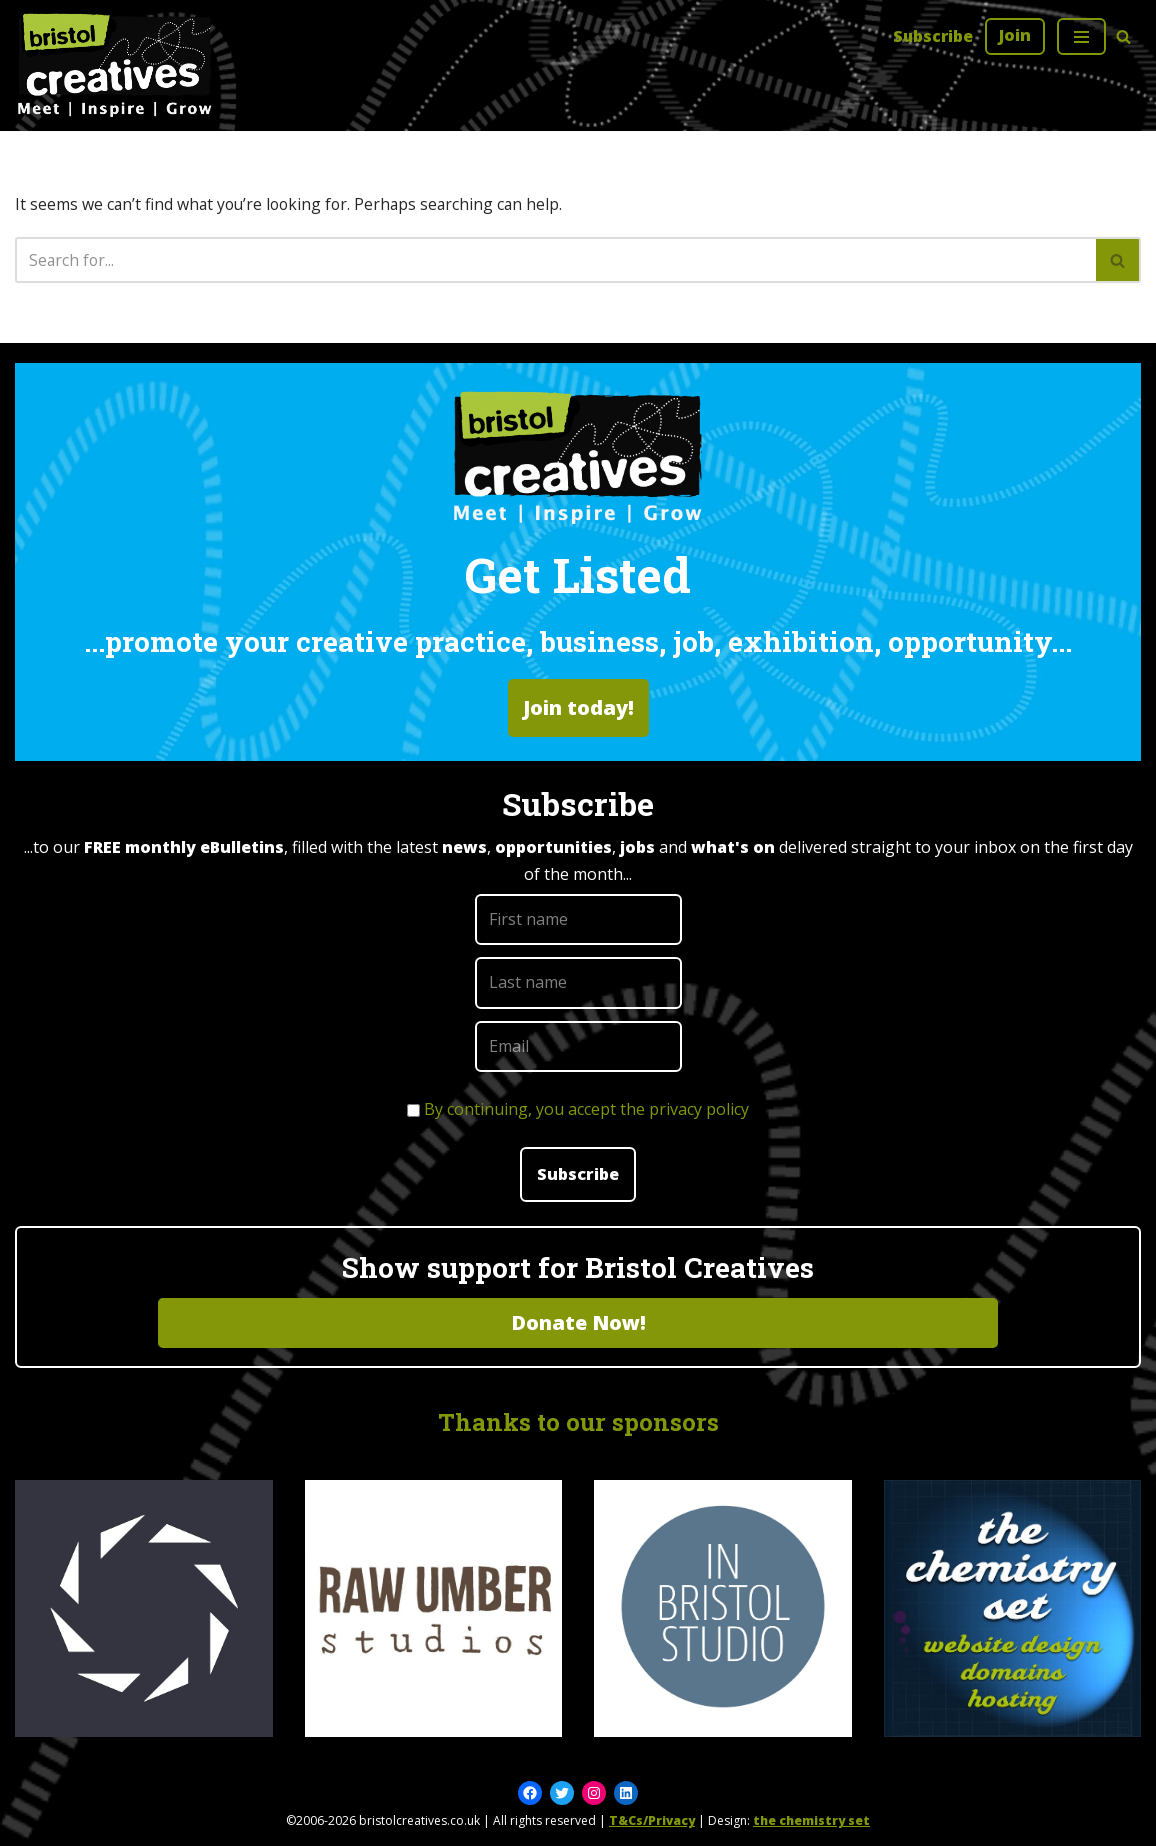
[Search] (1123, 36)
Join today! (578, 708)
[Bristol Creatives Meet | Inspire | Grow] (115, 65)
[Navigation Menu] (1081, 36)
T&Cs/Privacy (652, 1821)
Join (1015, 35)
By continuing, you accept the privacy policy (586, 1109)
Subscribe (932, 36)
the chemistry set (811, 1821)
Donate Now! (578, 1322)
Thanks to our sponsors (578, 1422)
